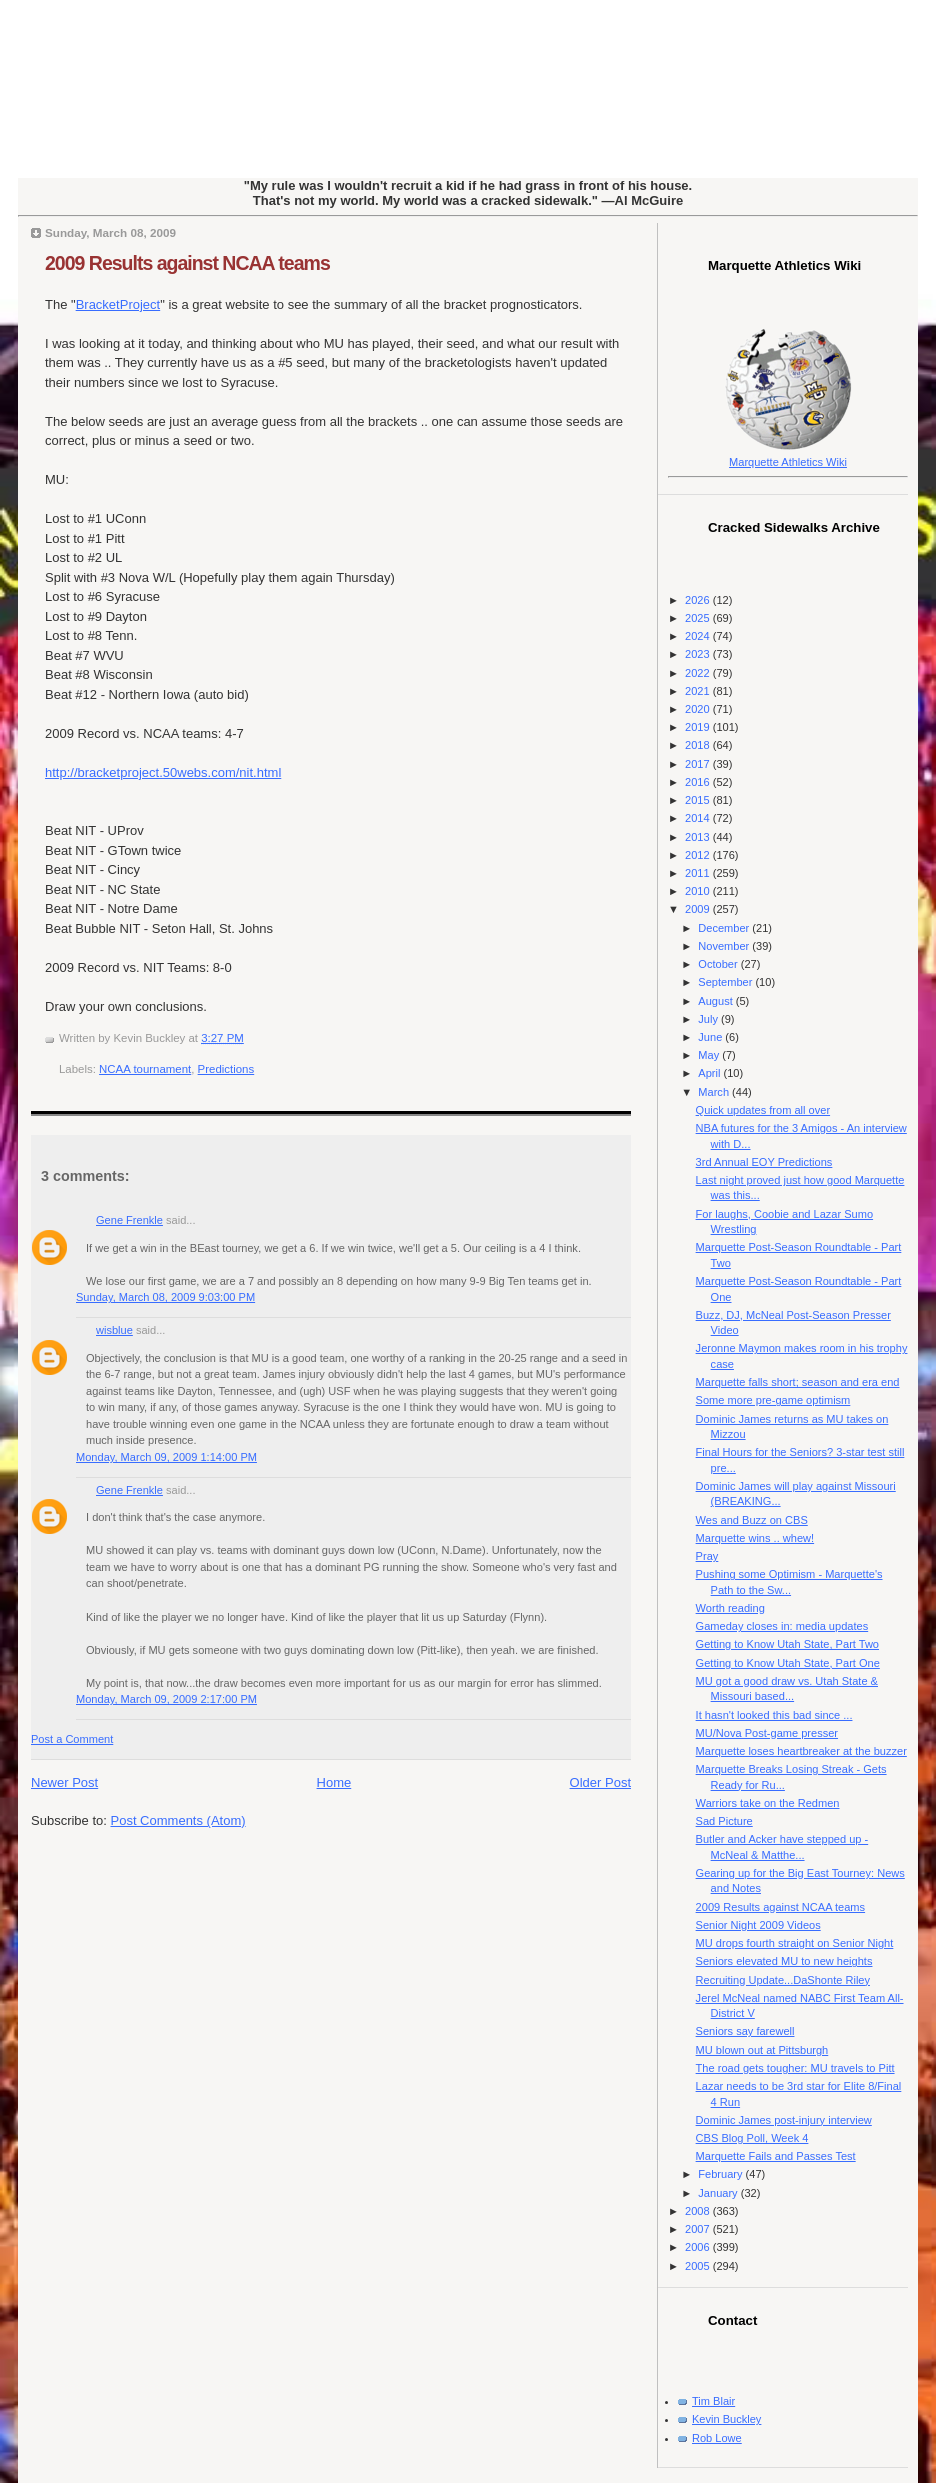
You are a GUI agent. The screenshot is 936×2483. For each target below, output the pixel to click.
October (719, 964)
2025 (699, 618)
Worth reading (730, 1608)
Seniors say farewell (745, 2031)
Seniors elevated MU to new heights (784, 1961)
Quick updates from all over (763, 1110)
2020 (699, 709)
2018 (699, 745)
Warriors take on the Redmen (768, 1803)
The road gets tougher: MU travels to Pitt (795, 2068)
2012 (699, 855)
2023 (699, 654)
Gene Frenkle (129, 1220)
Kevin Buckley (726, 2419)
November (725, 946)
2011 (699, 873)
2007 (699, 2229)
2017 (699, 764)
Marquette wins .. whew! (755, 1538)
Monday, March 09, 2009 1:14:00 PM (166, 1457)
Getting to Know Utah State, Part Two (787, 1644)
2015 (699, 800)
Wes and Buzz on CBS (752, 1520)
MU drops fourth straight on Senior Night (795, 1943)
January (719, 2193)
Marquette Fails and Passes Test (776, 2156)
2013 (699, 837)
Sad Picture (724, 1821)
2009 (699, 909)
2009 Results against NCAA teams (187, 263)
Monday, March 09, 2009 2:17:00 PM (166, 1699)
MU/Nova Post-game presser (767, 1733)
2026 (699, 600)
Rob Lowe (717, 2438)
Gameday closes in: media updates (782, 1626)
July (709, 1019)
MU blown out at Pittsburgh (762, 2050)
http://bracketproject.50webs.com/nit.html (163, 772)
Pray (707, 1556)
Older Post (600, 1782)
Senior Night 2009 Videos (758, 1925)
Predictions (226, 1069)
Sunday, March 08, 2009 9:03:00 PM (165, 1297)
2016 (699, 782)
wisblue (114, 1330)
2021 (699, 691)
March (715, 1092)
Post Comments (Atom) (178, 1820)
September (726, 982)
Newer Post (64, 1782)
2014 (699, 818)
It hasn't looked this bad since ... (774, 1715)
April (710, 1073)
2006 (699, 2247)
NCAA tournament (145, 1069)
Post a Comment (72, 1739)
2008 (699, 2211)
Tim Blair (713, 2401)
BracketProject (118, 304)
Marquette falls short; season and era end (798, 1382)
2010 (699, 891)
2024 (699, 636)
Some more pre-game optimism (773, 1400)
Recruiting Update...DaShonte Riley (783, 1980)
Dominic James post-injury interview (784, 2120)
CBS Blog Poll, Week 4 (752, 2138)
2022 (699, 673)
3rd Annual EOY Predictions (764, 1162)
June (711, 1037)
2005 (699, 2266)
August (716, 1001)
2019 (699, 727)
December (725, 928)
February (721, 2174)
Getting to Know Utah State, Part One (788, 1663)
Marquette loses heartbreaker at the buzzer (801, 1751)
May (710, 1055)
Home (334, 1782)
